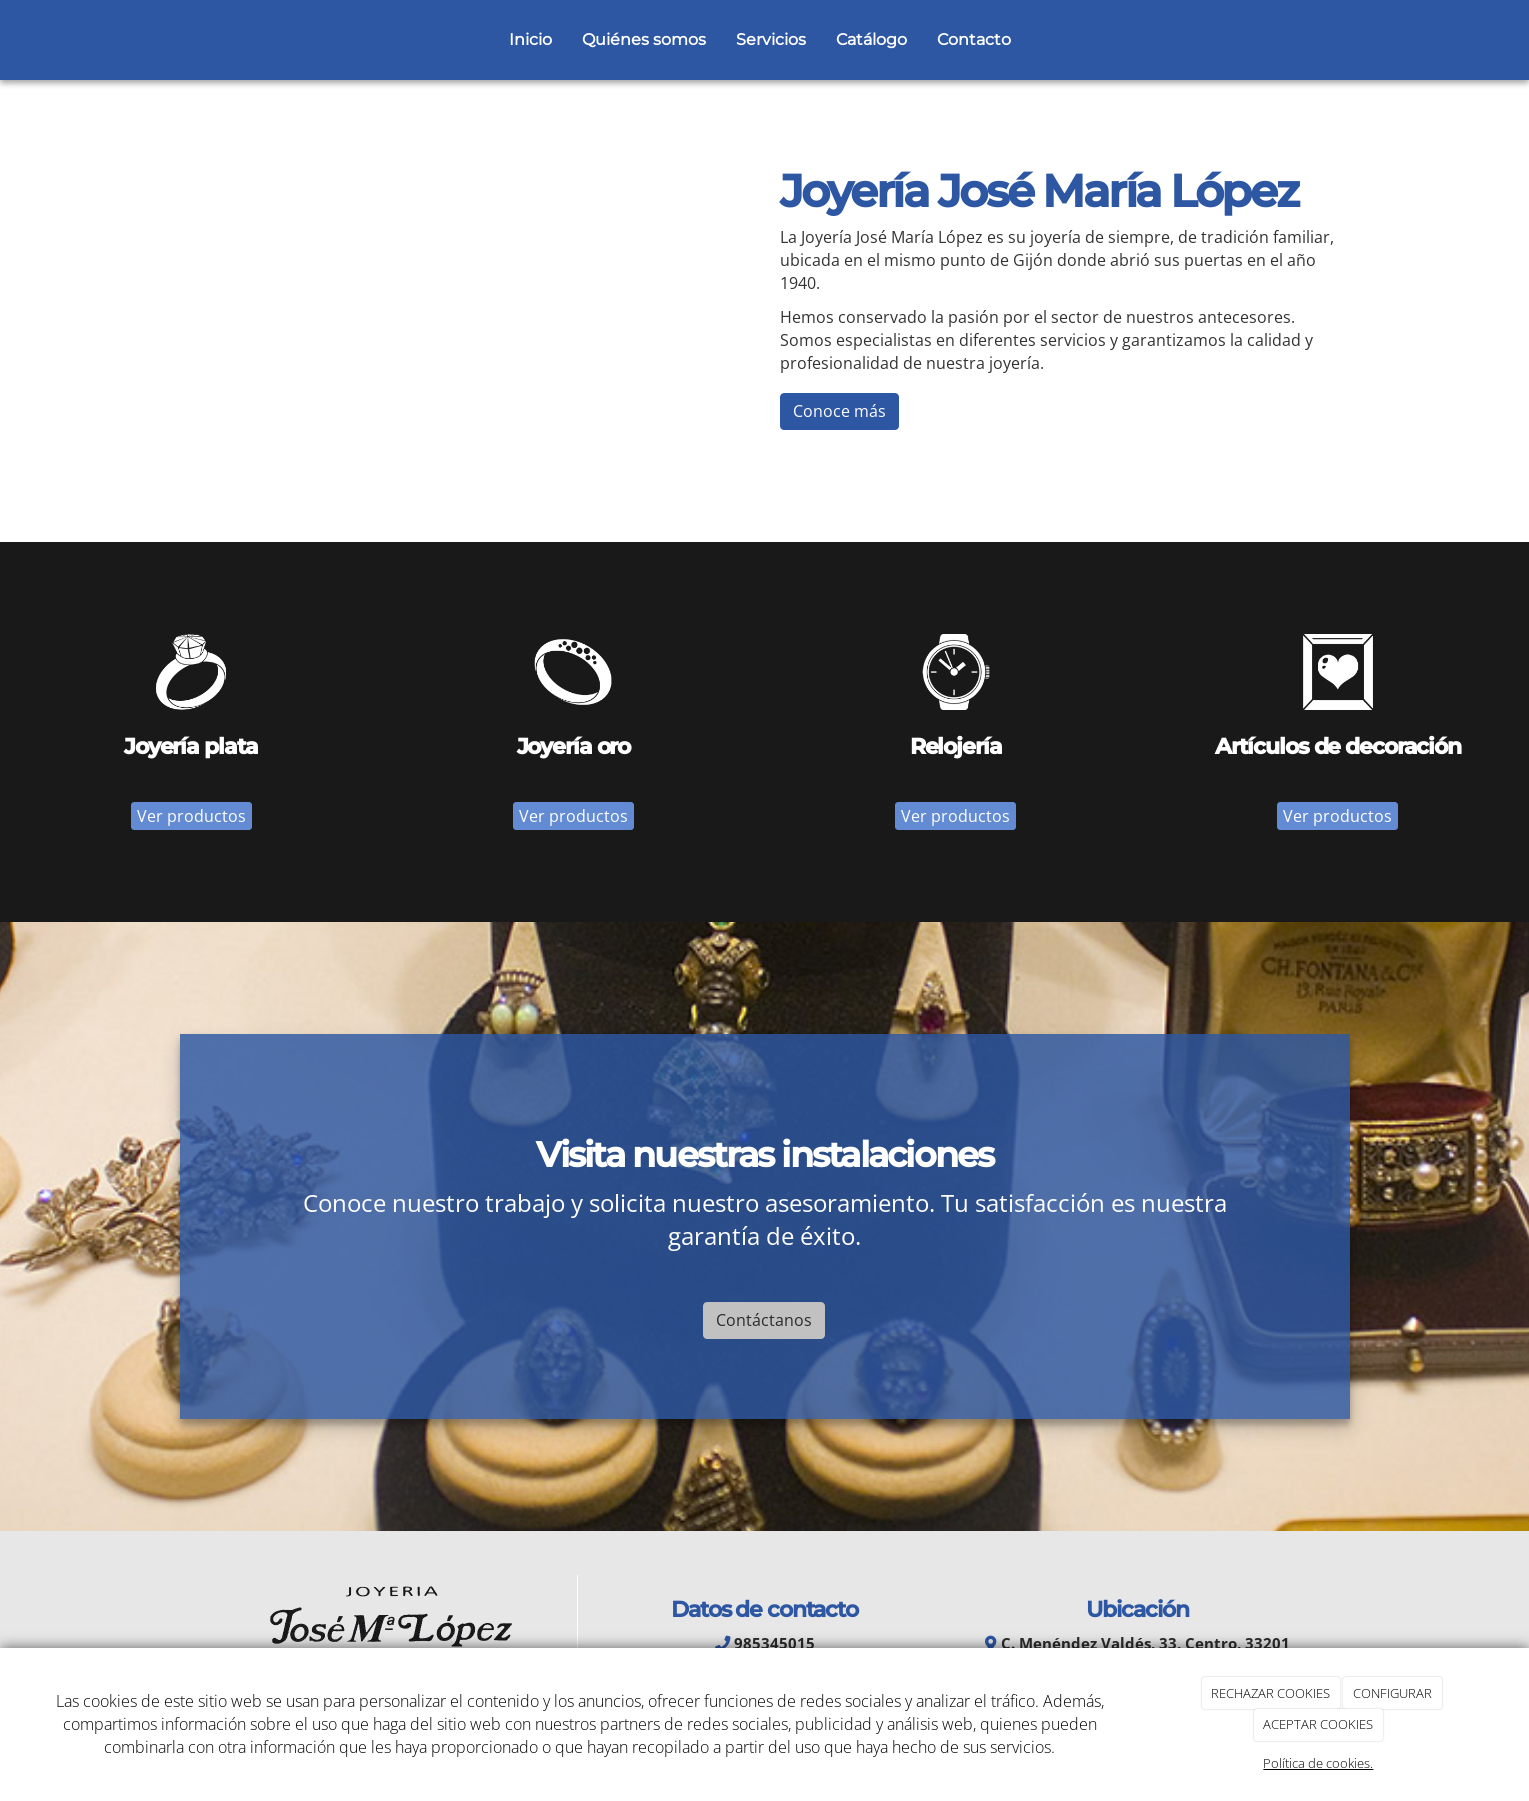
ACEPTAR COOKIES (1318, 1724)
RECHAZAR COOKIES (1270, 1693)
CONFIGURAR (1392, 1693)
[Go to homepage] (190, 40)
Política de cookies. (1318, 1763)
